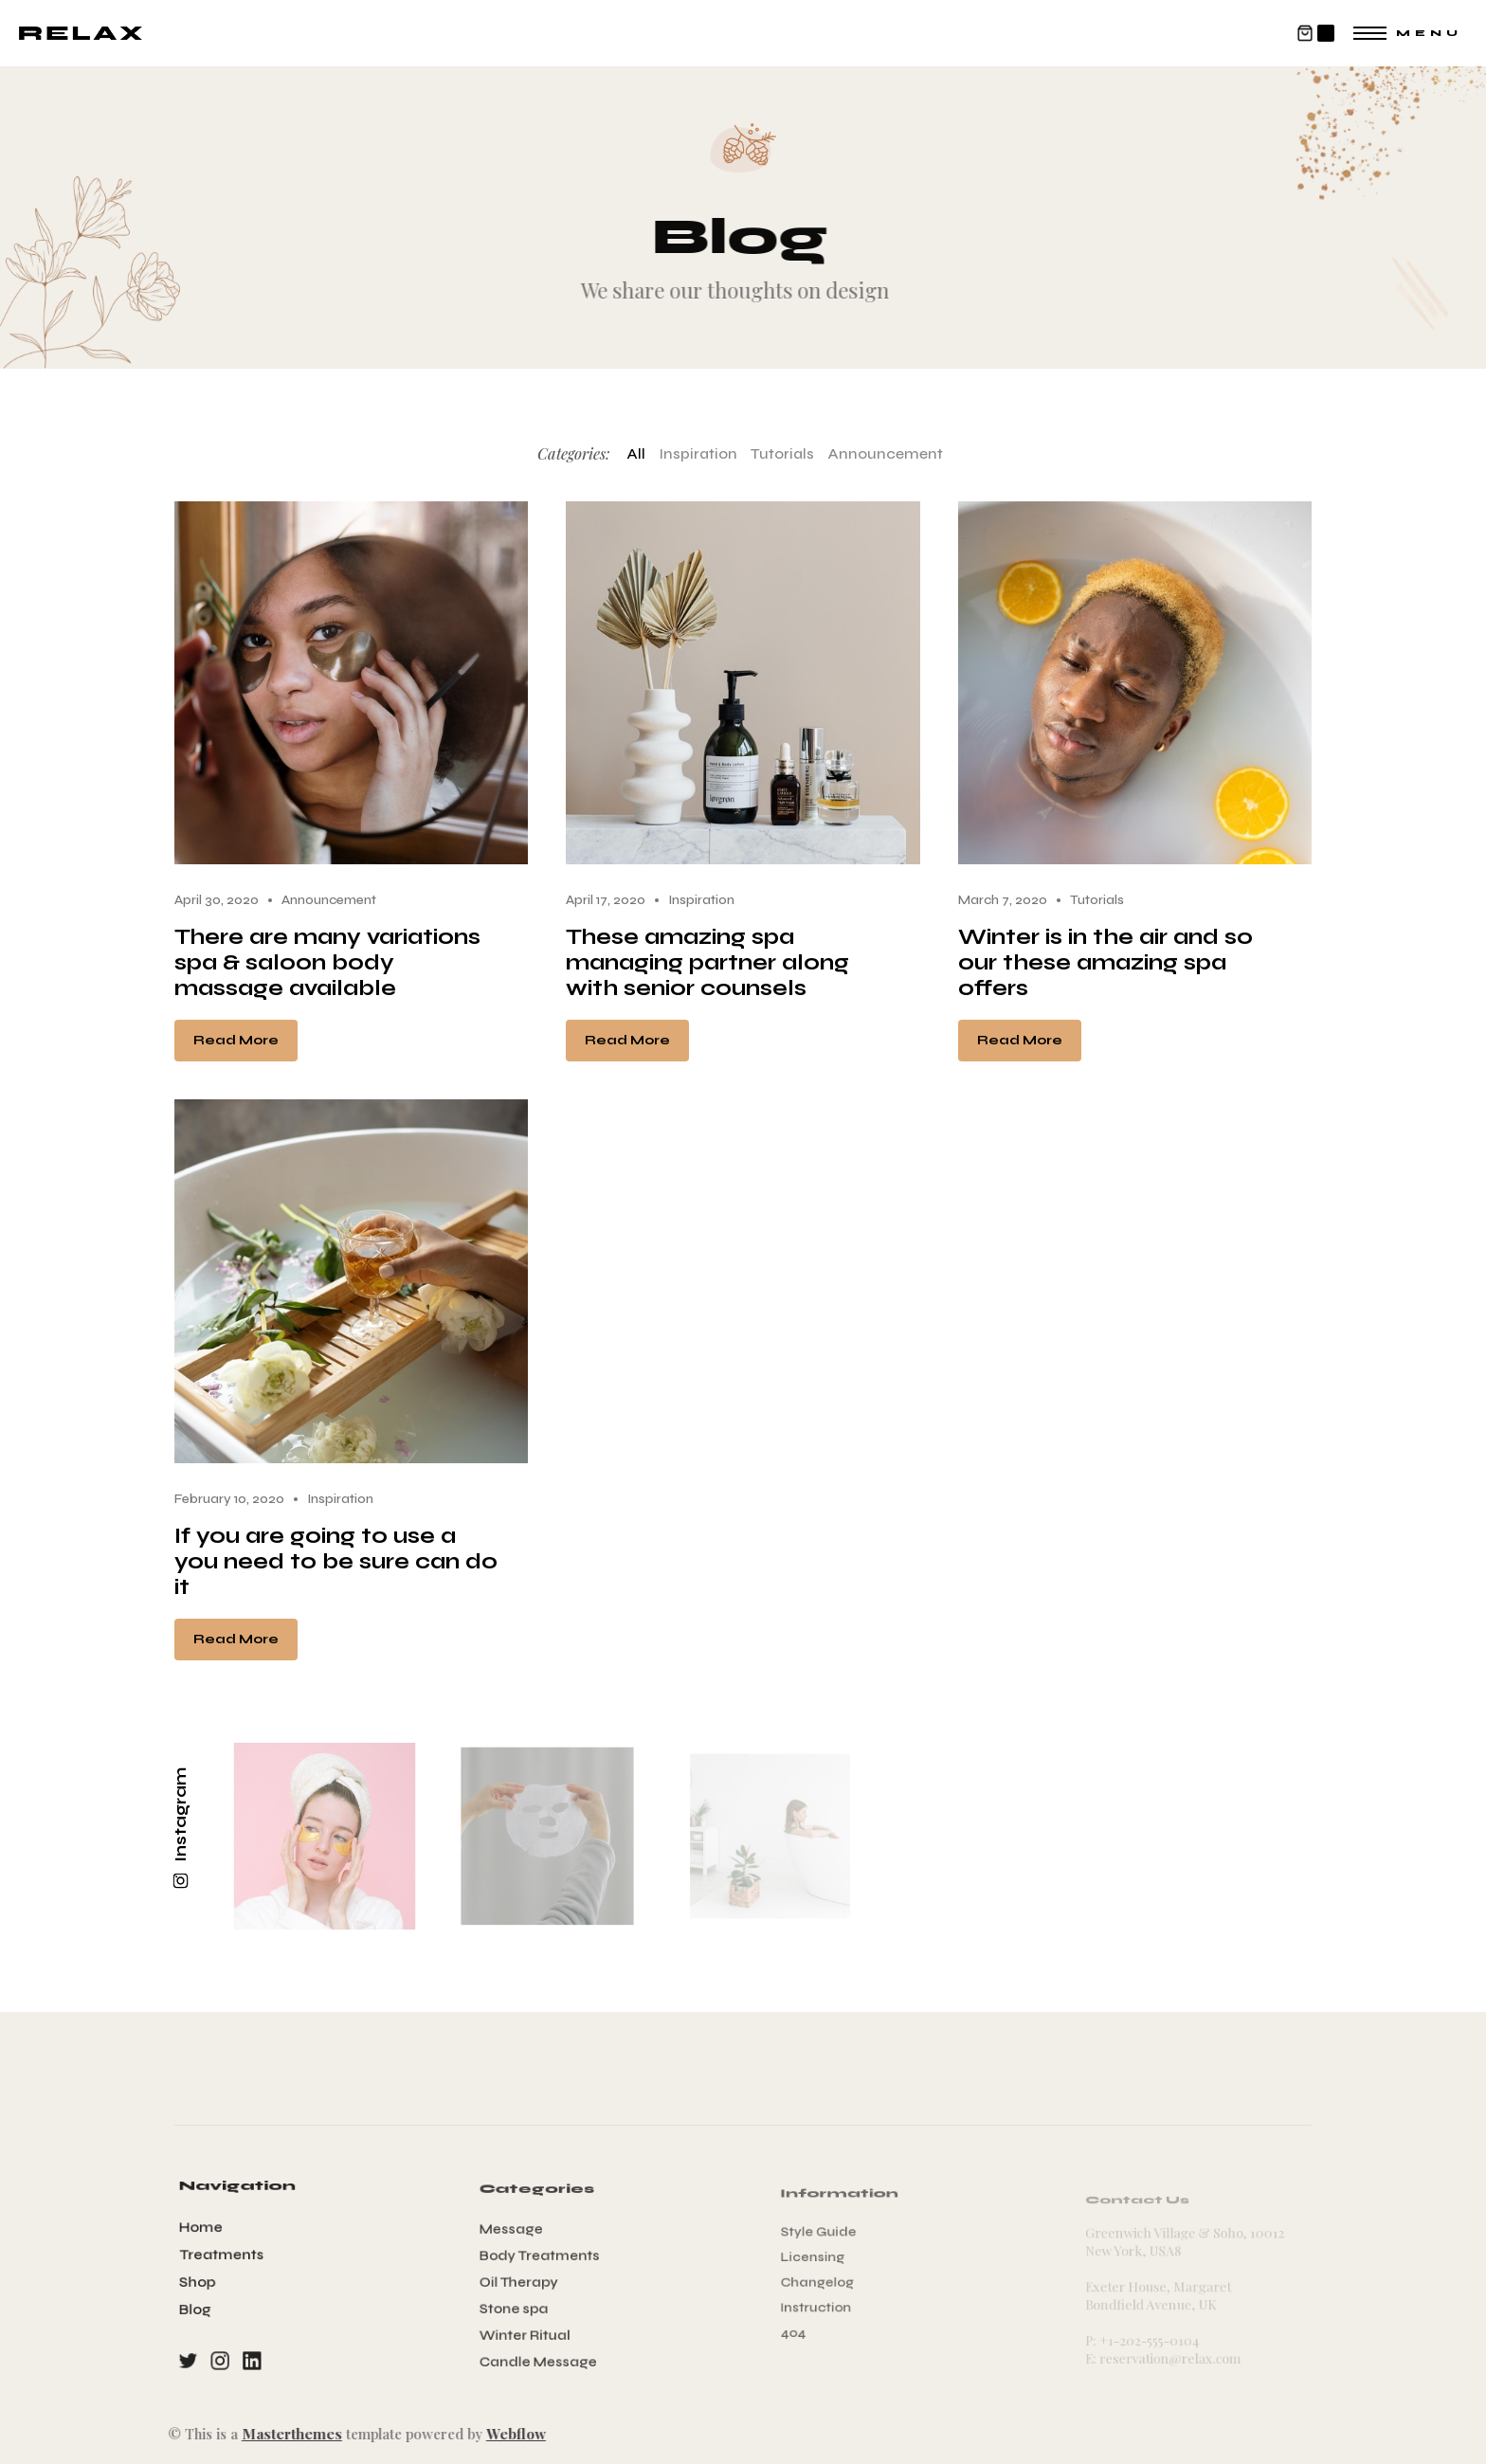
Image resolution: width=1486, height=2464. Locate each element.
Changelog (826, 2282)
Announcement (885, 453)
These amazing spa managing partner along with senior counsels (707, 962)
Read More (236, 1040)
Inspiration (698, 453)
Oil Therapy (524, 2281)
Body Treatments (543, 2258)
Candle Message (542, 2355)
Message (517, 2233)
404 (805, 2326)
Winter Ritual (529, 2331)
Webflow (504, 2433)
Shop (202, 2282)
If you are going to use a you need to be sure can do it (336, 1561)
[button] (1315, 33)
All (635, 453)
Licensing (822, 2260)
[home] (80, 33)
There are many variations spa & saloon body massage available (327, 962)
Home (206, 2230)
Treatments (225, 2255)
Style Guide (827, 2237)
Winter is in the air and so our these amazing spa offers (1105, 962)
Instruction (825, 2304)
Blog (200, 2307)
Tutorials (782, 453)
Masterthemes (279, 2433)
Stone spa (520, 2306)
